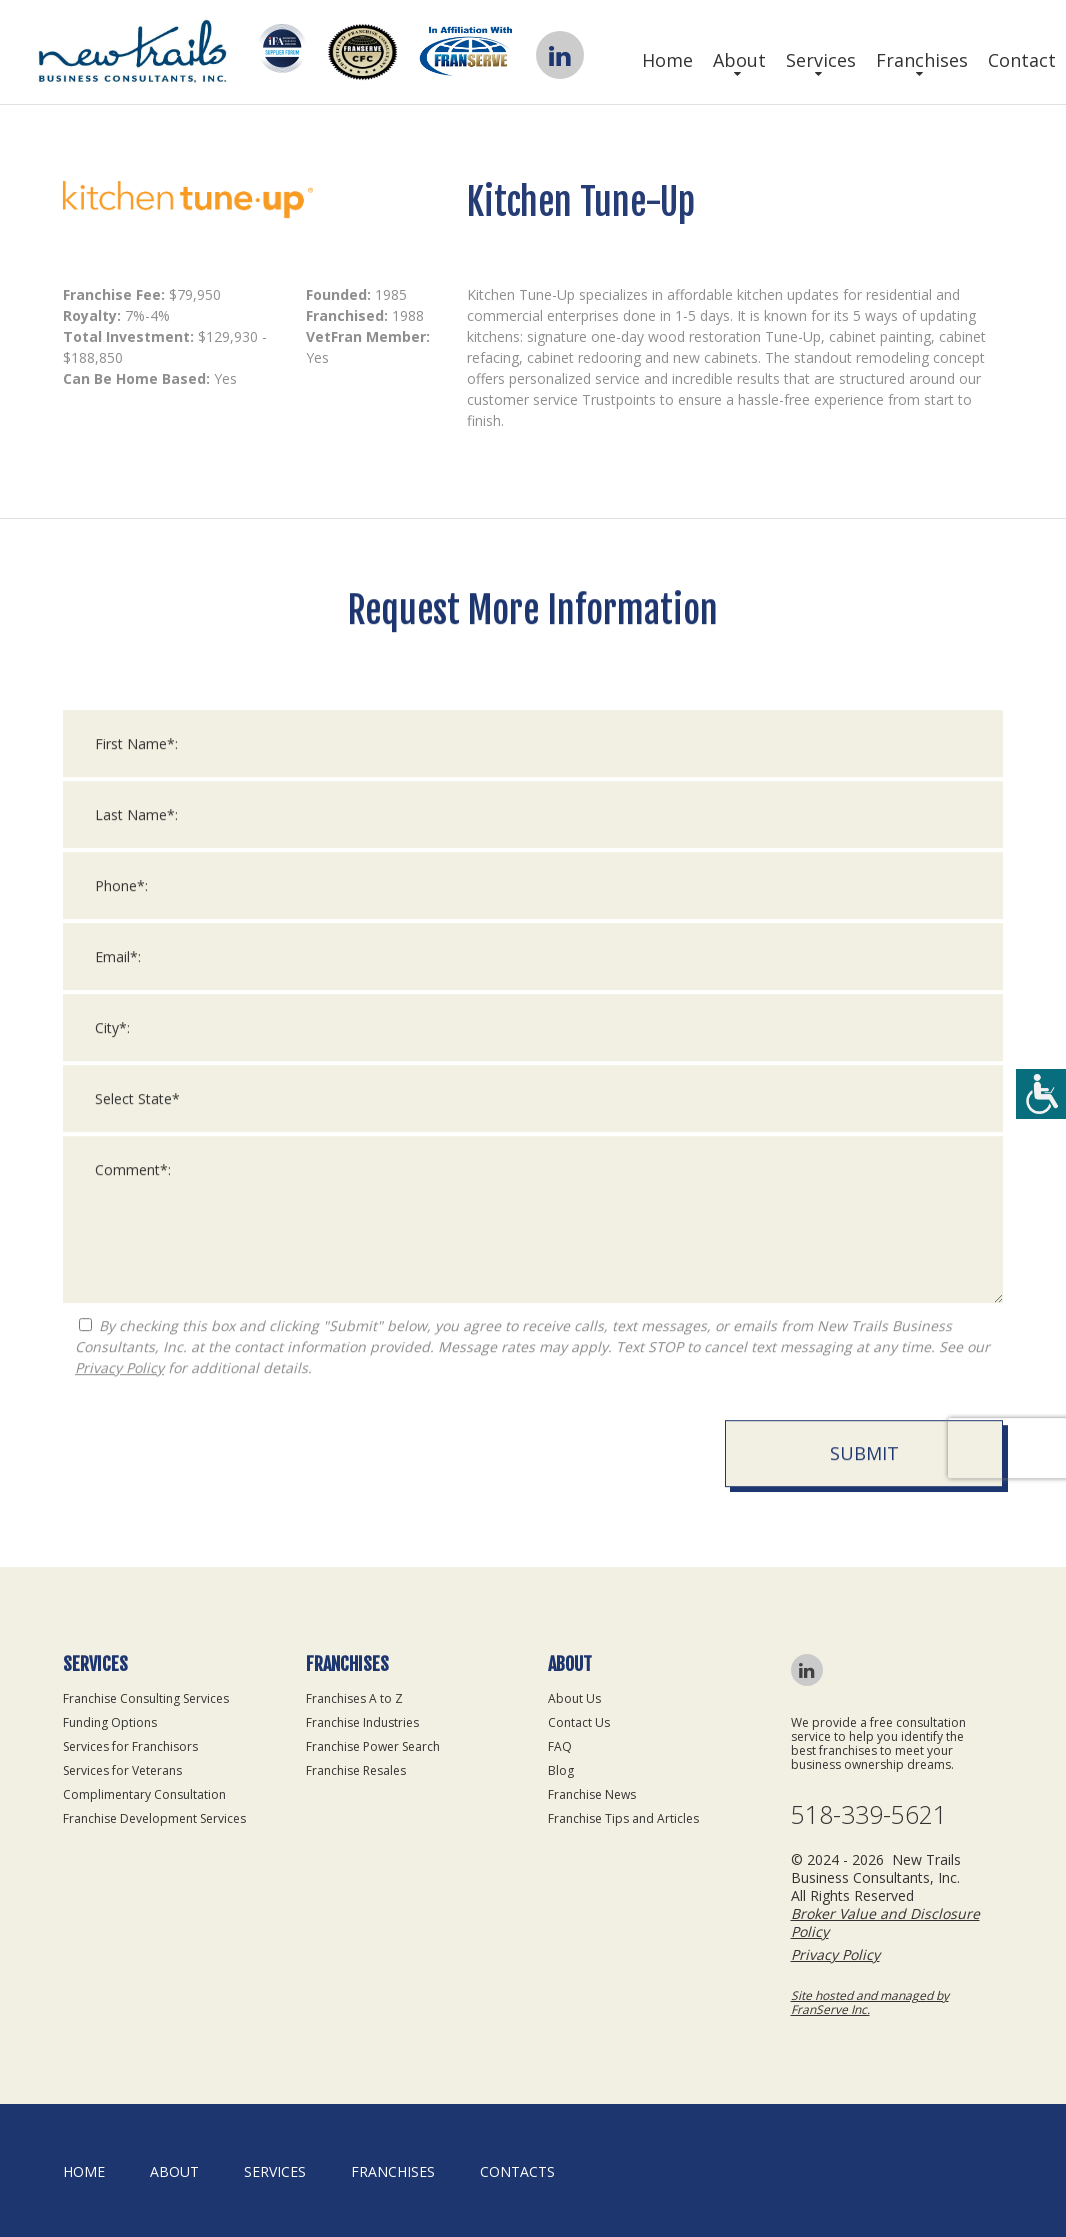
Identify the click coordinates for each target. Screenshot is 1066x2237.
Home (667, 60)
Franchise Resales (356, 1770)
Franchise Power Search (373, 1746)
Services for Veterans (122, 1770)
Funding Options (110, 1722)
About (739, 60)
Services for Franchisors (130, 1746)
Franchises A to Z (354, 1698)
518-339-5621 (869, 1814)
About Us (574, 1698)
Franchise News (592, 1794)
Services (821, 60)
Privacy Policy (119, 1385)
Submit (864, 1471)
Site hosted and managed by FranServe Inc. (870, 2002)
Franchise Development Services (154, 1818)
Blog (561, 1770)
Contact (1022, 60)
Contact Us (579, 1722)
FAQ (560, 1746)
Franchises (922, 60)
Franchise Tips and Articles (623, 1818)
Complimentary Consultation (144, 1794)
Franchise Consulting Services (146, 1698)
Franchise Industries (362, 1722)
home (84, 2171)
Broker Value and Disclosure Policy (885, 1922)
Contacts (517, 2171)
